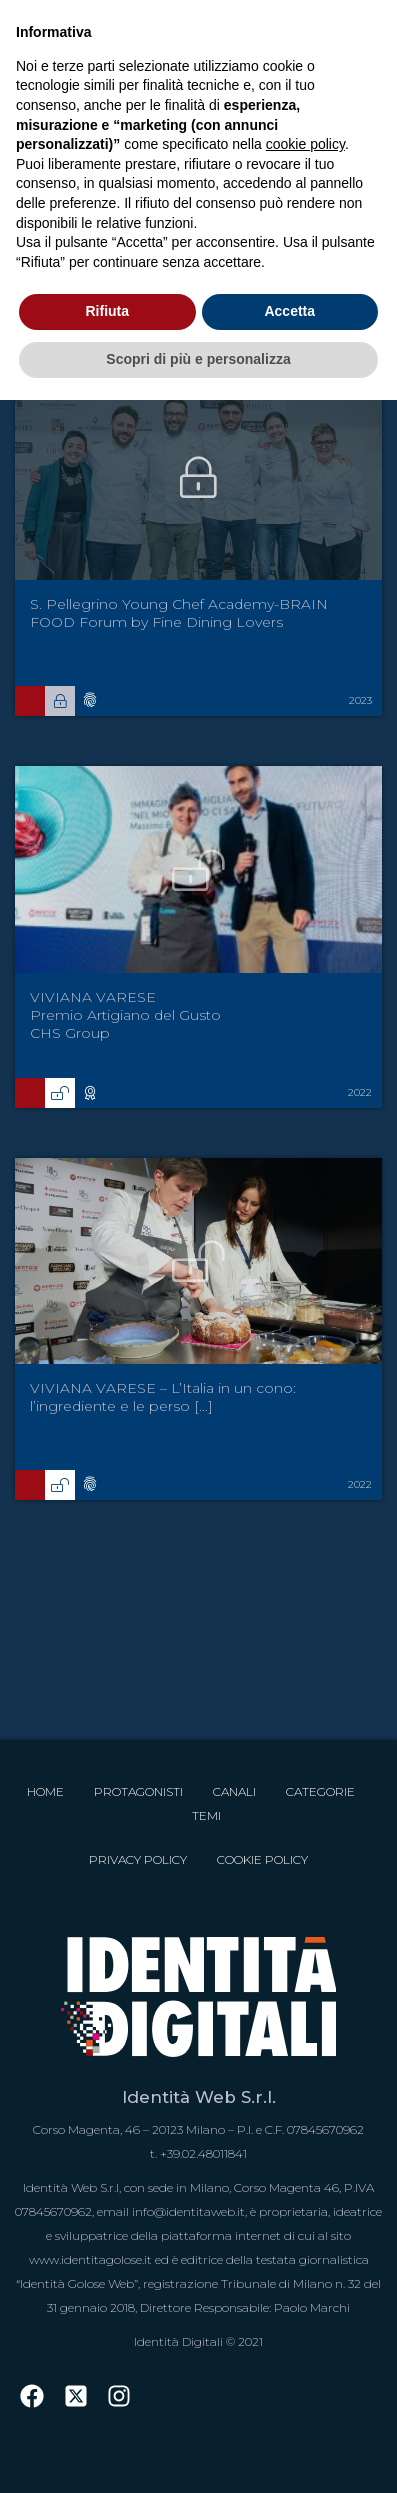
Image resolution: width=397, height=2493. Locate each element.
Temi (206, 1815)
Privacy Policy (138, 1859)
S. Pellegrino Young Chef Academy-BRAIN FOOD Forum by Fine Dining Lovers (179, 613)
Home (45, 1791)
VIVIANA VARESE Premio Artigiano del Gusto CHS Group (125, 1015)
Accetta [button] (289, 311)
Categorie (320, 1791)
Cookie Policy (262, 1859)
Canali (234, 1791)
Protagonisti (138, 1791)
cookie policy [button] (305, 144)
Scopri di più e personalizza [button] (198, 359)
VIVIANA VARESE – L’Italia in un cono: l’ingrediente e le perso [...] (163, 1397)
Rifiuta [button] (107, 311)
